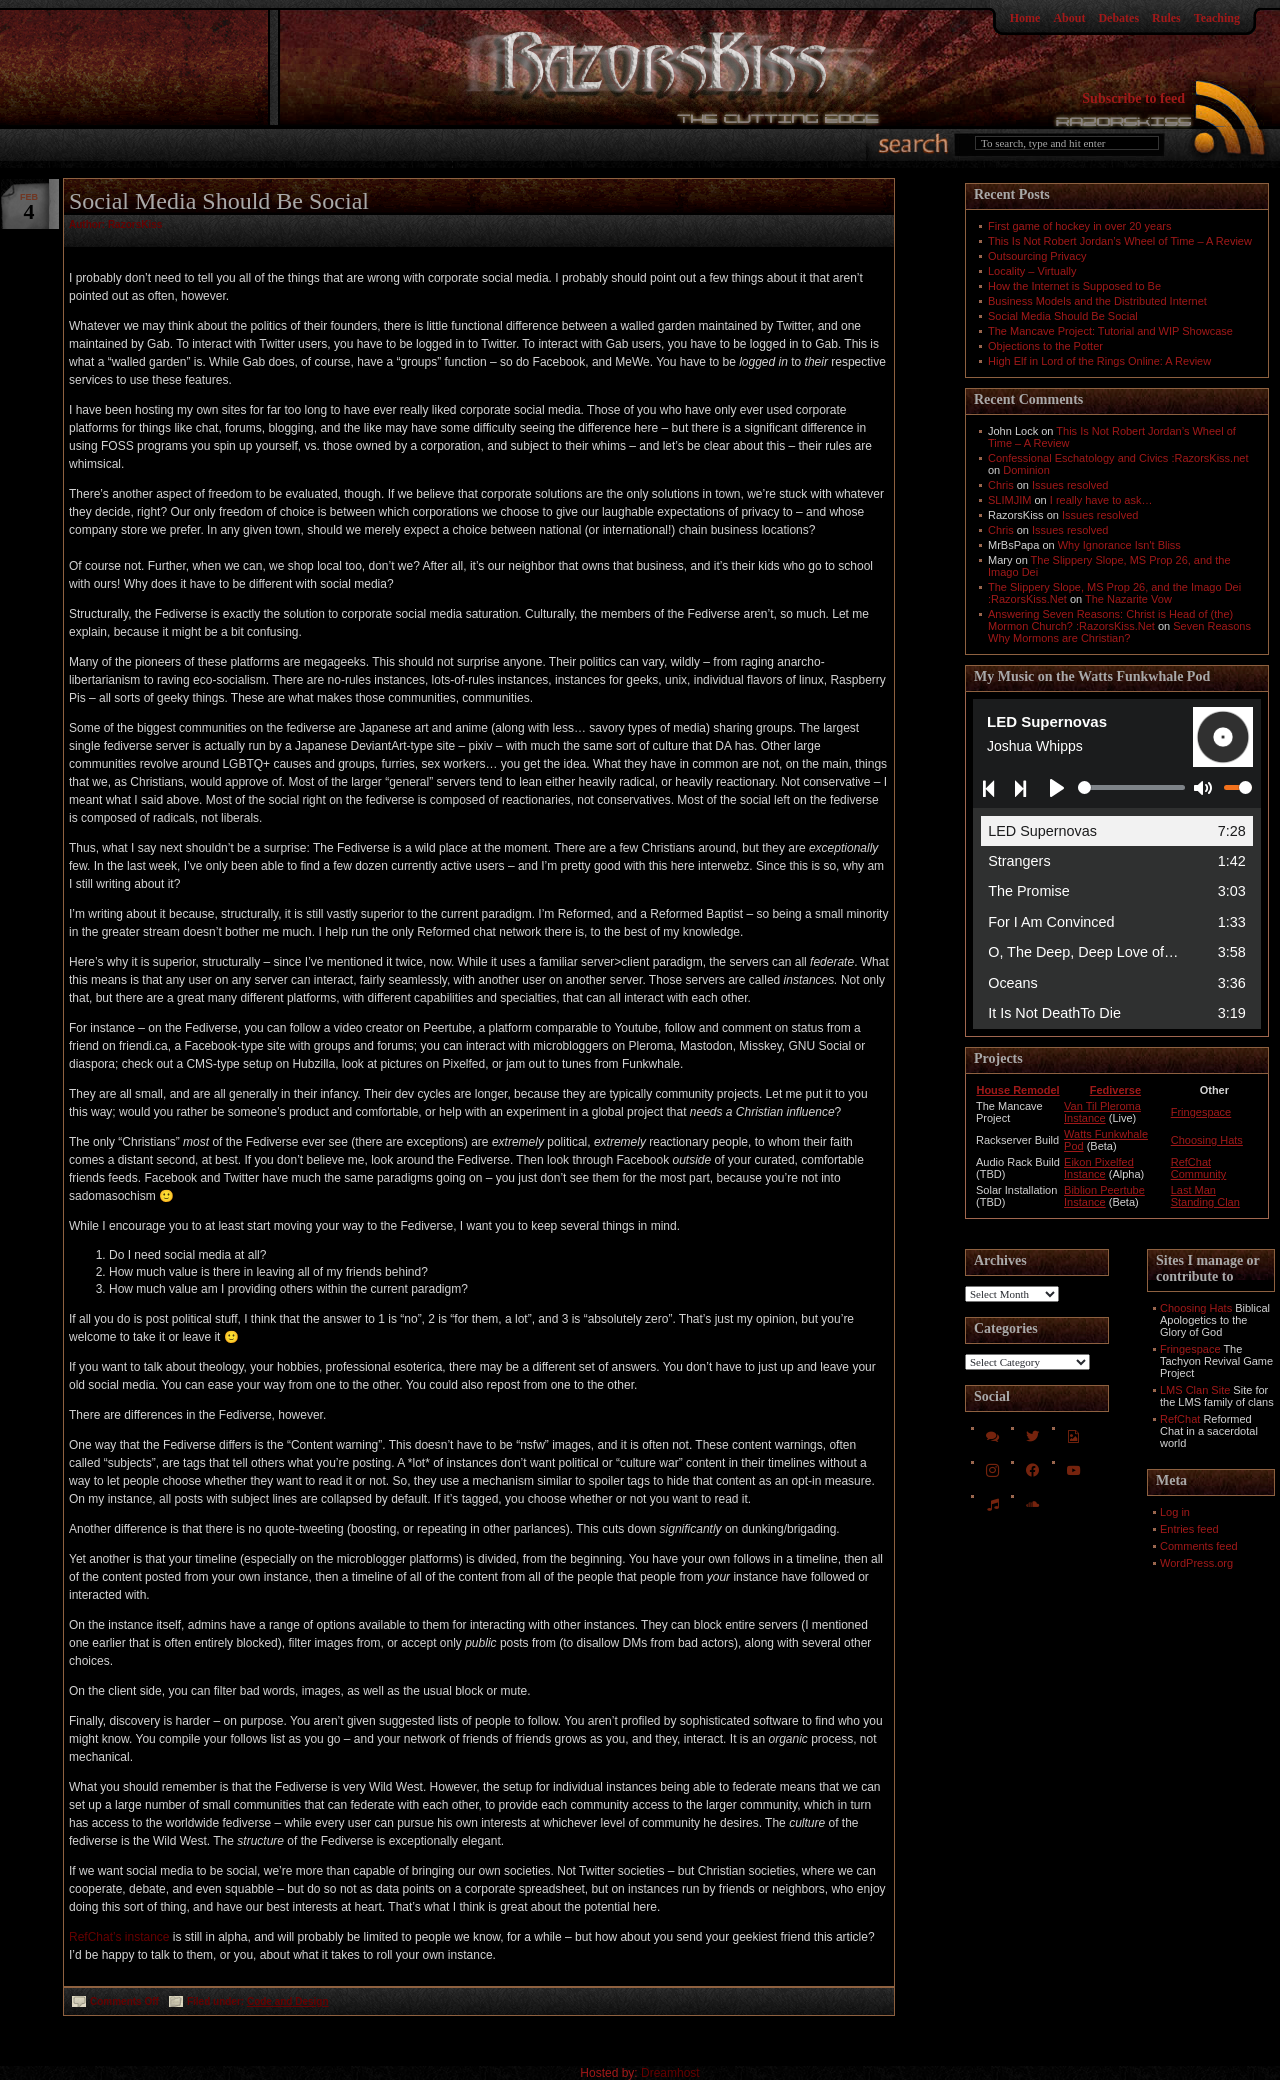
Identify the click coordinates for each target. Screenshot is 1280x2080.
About (1069, 18)
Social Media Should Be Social (219, 201)
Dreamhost (670, 2073)
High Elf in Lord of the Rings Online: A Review (1099, 361)
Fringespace (1201, 1112)
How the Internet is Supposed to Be (1074, 286)
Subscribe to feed (1133, 98)
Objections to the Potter (1045, 346)
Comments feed (1199, 1546)
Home (1025, 18)
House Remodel (1017, 1090)
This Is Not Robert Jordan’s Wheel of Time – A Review (1120, 241)
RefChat (1180, 1419)
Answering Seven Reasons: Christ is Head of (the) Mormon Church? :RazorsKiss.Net (1110, 620)
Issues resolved (1070, 485)
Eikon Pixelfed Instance (1099, 1168)
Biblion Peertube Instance (1104, 1196)
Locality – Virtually (1032, 271)
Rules (1166, 18)
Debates (1118, 18)
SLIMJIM (1009, 500)
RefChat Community (1199, 1168)
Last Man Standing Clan (1205, 1196)
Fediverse (1115, 1090)
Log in (1175, 1512)
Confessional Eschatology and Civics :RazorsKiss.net (1118, 458)
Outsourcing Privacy (1037, 256)
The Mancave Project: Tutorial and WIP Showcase (1110, 331)
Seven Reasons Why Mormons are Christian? (1119, 632)
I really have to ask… (1101, 500)
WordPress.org (1196, 1563)
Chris (1001, 485)
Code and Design (288, 2001)
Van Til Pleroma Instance (1102, 1112)
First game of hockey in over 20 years (1079, 226)
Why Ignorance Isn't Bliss (1119, 545)
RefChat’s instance (119, 1937)
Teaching (1217, 18)
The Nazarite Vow (1128, 599)
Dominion (1026, 470)
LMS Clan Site (1195, 1390)
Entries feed (1189, 1529)
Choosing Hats (1207, 1140)
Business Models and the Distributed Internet (1097, 301)
